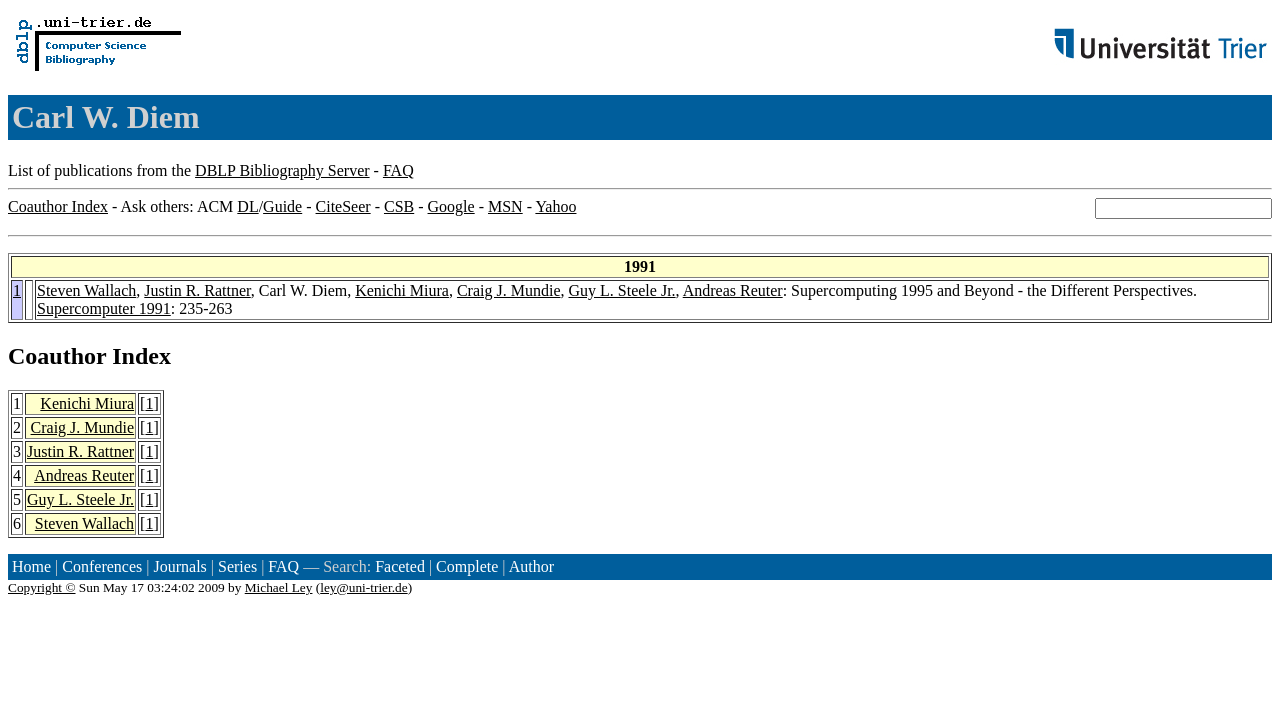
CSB (399, 206)
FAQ (398, 170)
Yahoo (555, 206)
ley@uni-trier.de (363, 587)
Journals (179, 566)
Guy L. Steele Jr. (621, 290)
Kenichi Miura (402, 290)
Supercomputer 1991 (104, 308)
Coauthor (57, 356)
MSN (505, 206)
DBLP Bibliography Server (282, 170)
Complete (467, 566)
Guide (282, 206)
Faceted (400, 566)
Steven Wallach (86, 290)
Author (531, 566)
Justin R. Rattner (197, 290)
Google (451, 206)
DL (247, 206)
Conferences (102, 566)
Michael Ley (279, 587)
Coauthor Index (58, 206)
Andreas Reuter (733, 290)
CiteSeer (343, 206)
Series (237, 566)
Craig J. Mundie (509, 290)
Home (31, 566)
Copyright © (42, 587)
